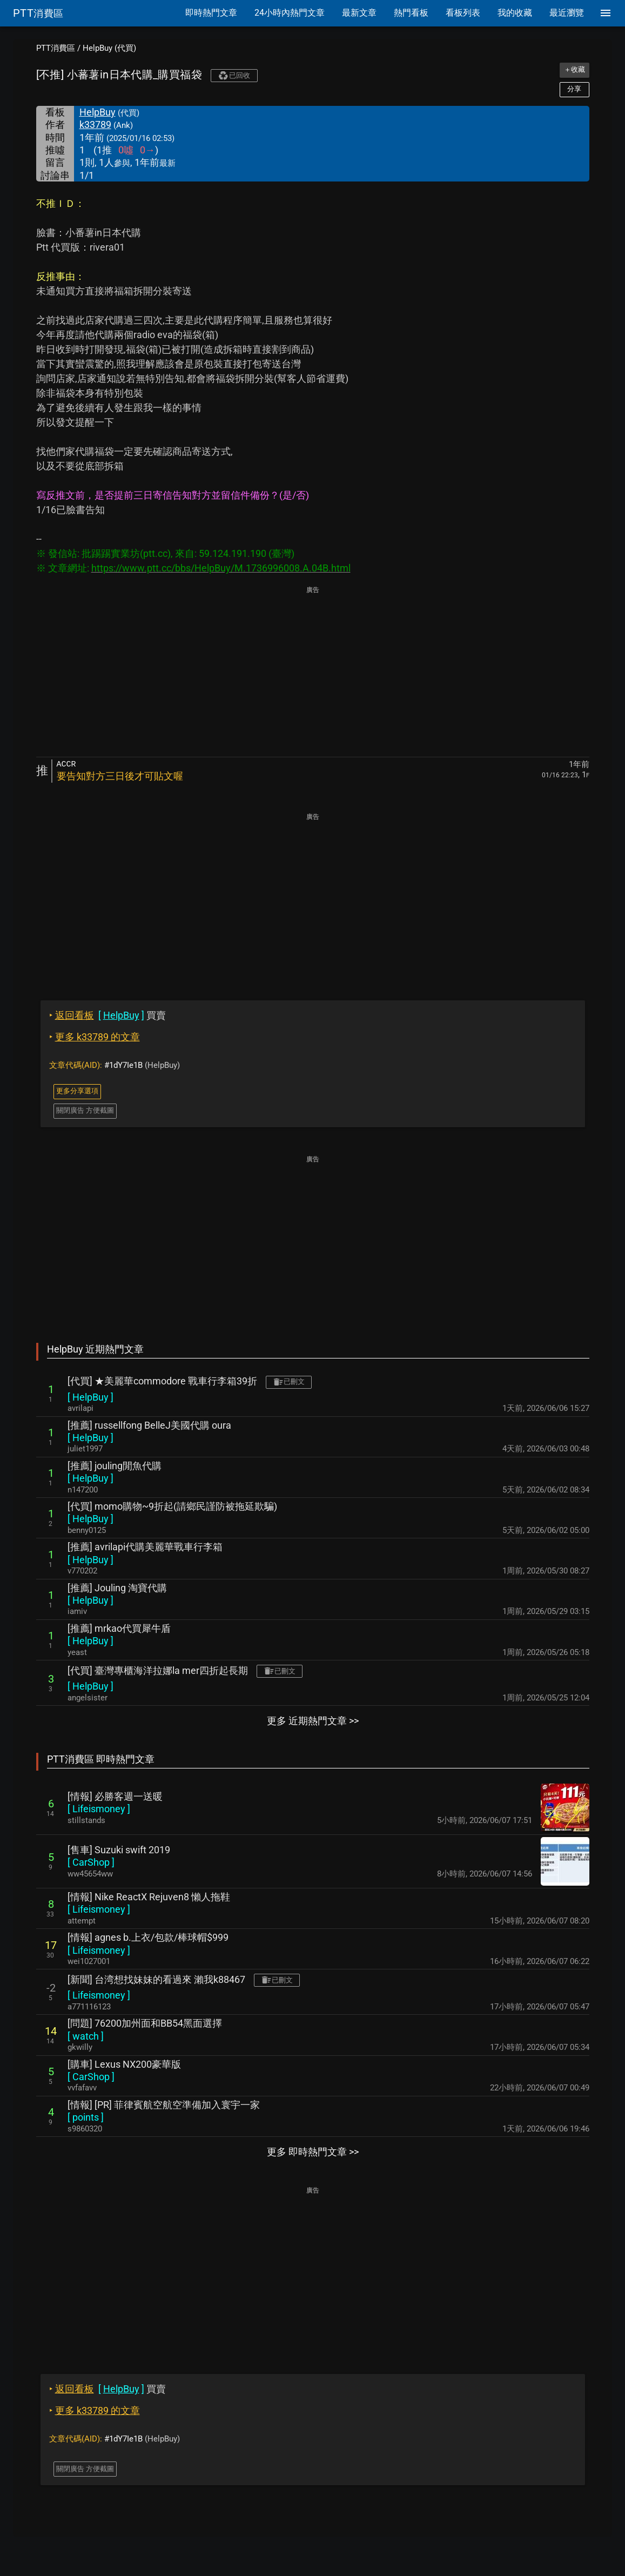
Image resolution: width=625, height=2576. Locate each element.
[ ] (90, 1397)
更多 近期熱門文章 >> (313, 1720)
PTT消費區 (55, 48)
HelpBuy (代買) (109, 48)
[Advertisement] (312, 672)
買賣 (107, 1015)
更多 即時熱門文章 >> (313, 2151)
